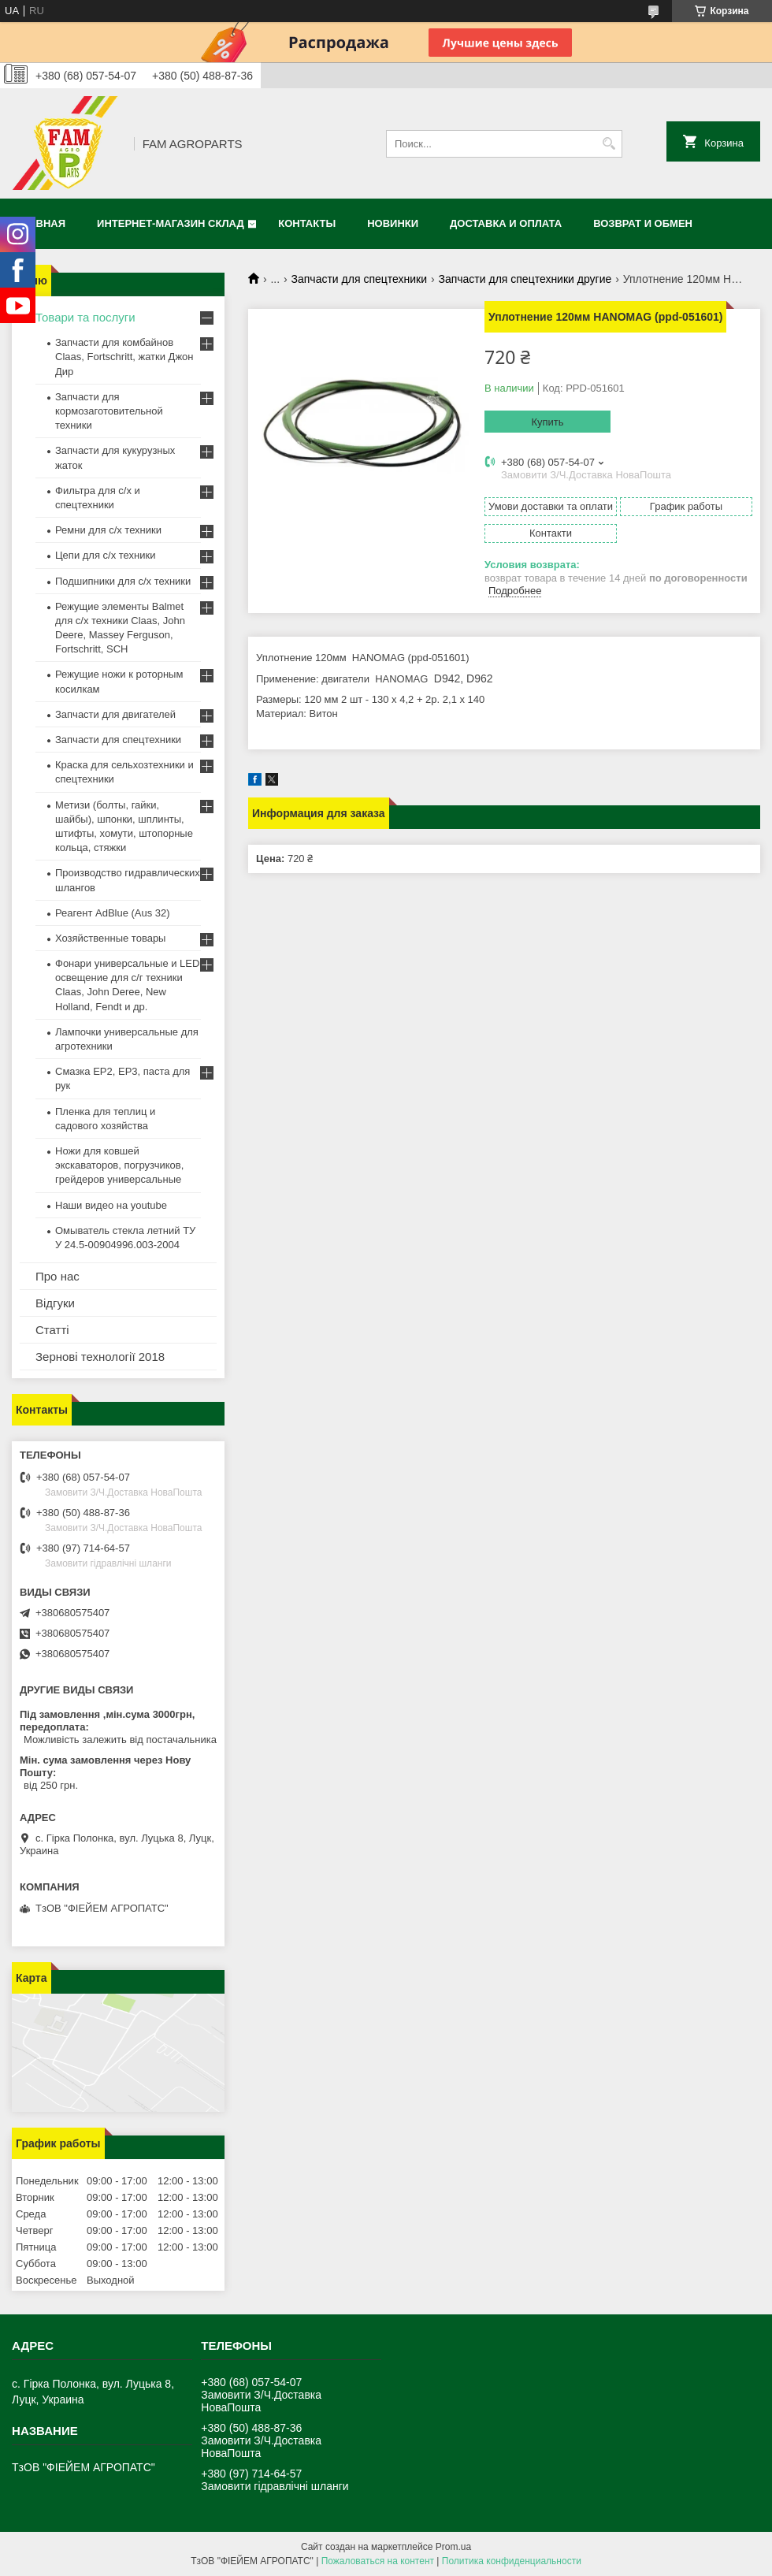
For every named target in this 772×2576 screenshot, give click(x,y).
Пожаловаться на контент (377, 2561)
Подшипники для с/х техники (123, 581)
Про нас (57, 1276)
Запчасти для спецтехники (359, 279)
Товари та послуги (85, 317)
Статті (52, 1329)
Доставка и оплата (506, 223)
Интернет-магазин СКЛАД (170, 223)
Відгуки (55, 1303)
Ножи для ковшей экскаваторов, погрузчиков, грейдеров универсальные (119, 1165)
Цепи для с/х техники (105, 555)
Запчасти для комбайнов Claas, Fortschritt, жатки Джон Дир (124, 356)
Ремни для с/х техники (108, 530)
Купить (547, 422)
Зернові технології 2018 (100, 1356)
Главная (40, 223)
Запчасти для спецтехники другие (524, 279)
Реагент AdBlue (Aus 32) (112, 913)
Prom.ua (453, 2546)
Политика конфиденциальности (511, 2561)
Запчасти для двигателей (115, 714)
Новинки (392, 223)
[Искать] (608, 144)
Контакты (307, 223)
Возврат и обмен (642, 223)
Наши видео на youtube (111, 1205)
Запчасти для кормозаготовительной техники (109, 411)
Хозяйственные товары (110, 938)
